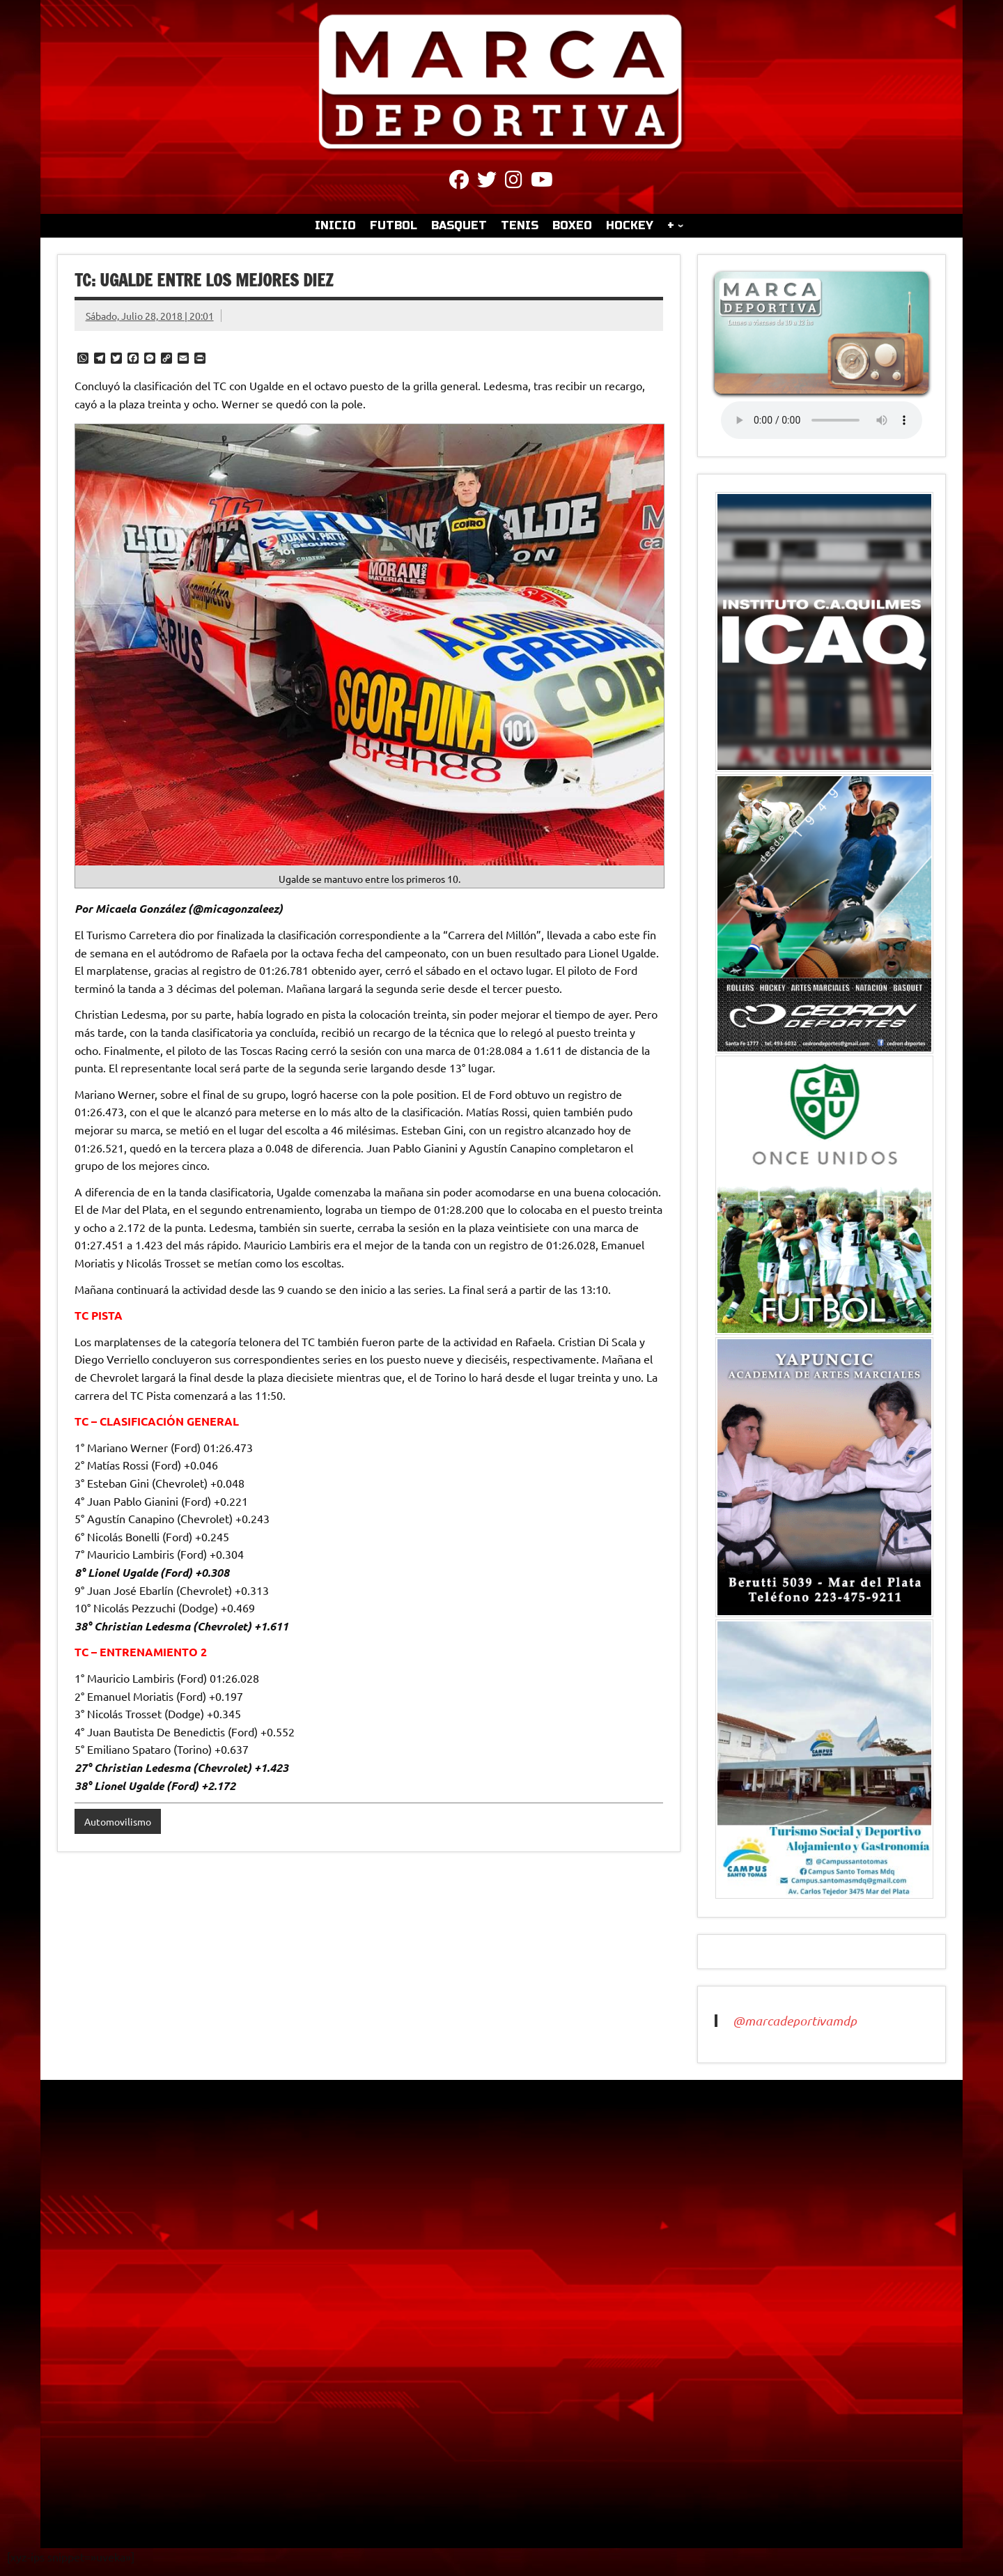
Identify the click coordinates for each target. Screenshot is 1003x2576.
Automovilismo (117, 1821)
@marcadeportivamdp (795, 2020)
